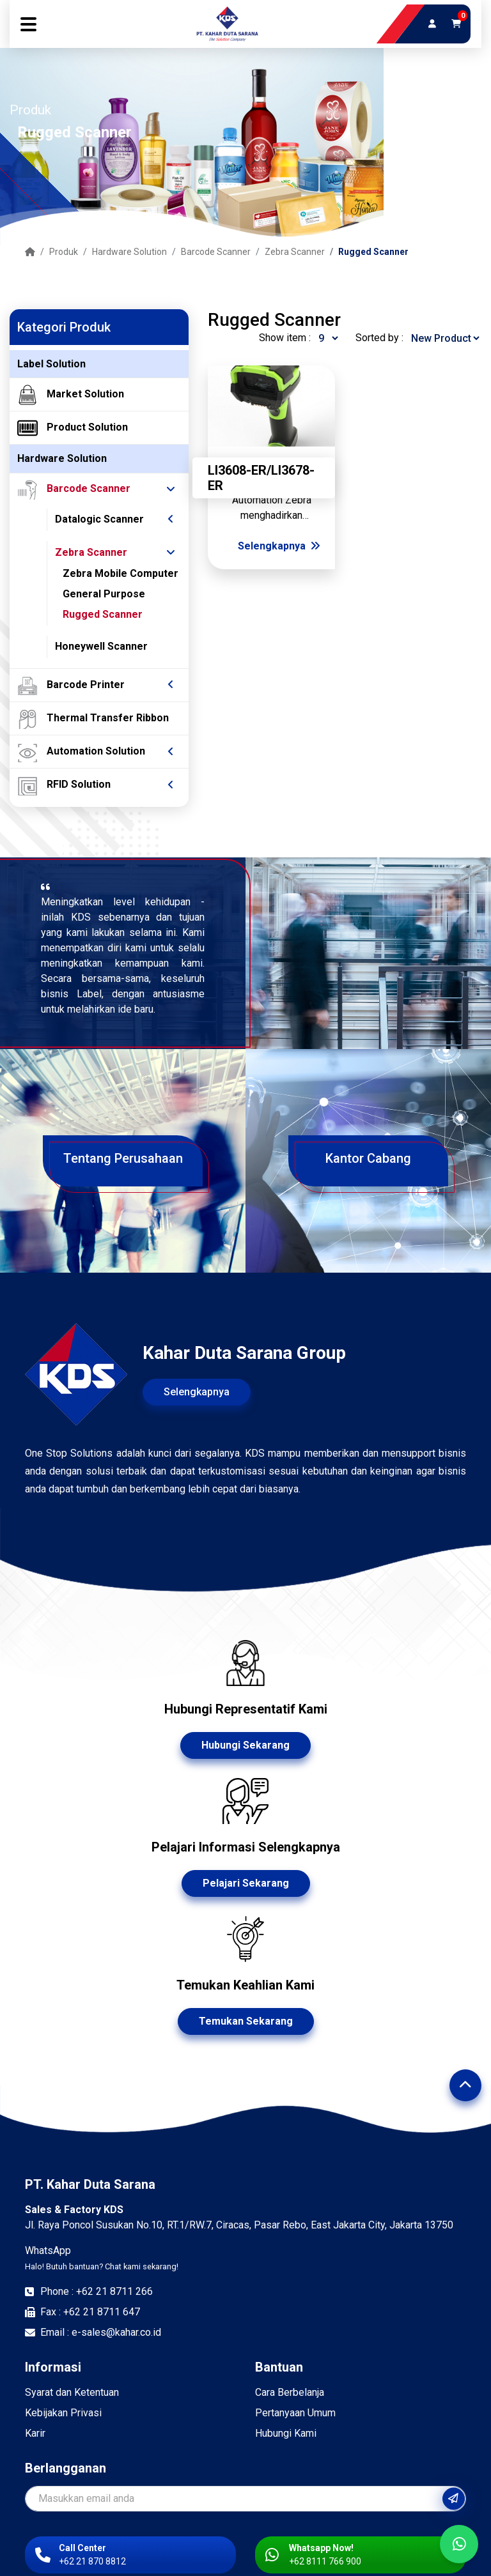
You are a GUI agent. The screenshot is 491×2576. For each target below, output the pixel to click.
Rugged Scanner (373, 252)
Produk (63, 252)
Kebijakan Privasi (63, 2413)
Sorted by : (379, 338)
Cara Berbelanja (289, 2392)
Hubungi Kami (285, 2433)
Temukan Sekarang (246, 2021)
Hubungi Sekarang (245, 1745)
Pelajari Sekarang (246, 1883)
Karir (35, 2433)
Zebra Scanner (295, 252)
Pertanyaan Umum (295, 2413)
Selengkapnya (279, 546)
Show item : (285, 338)
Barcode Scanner (216, 252)
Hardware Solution (129, 252)
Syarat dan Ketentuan (72, 2392)
